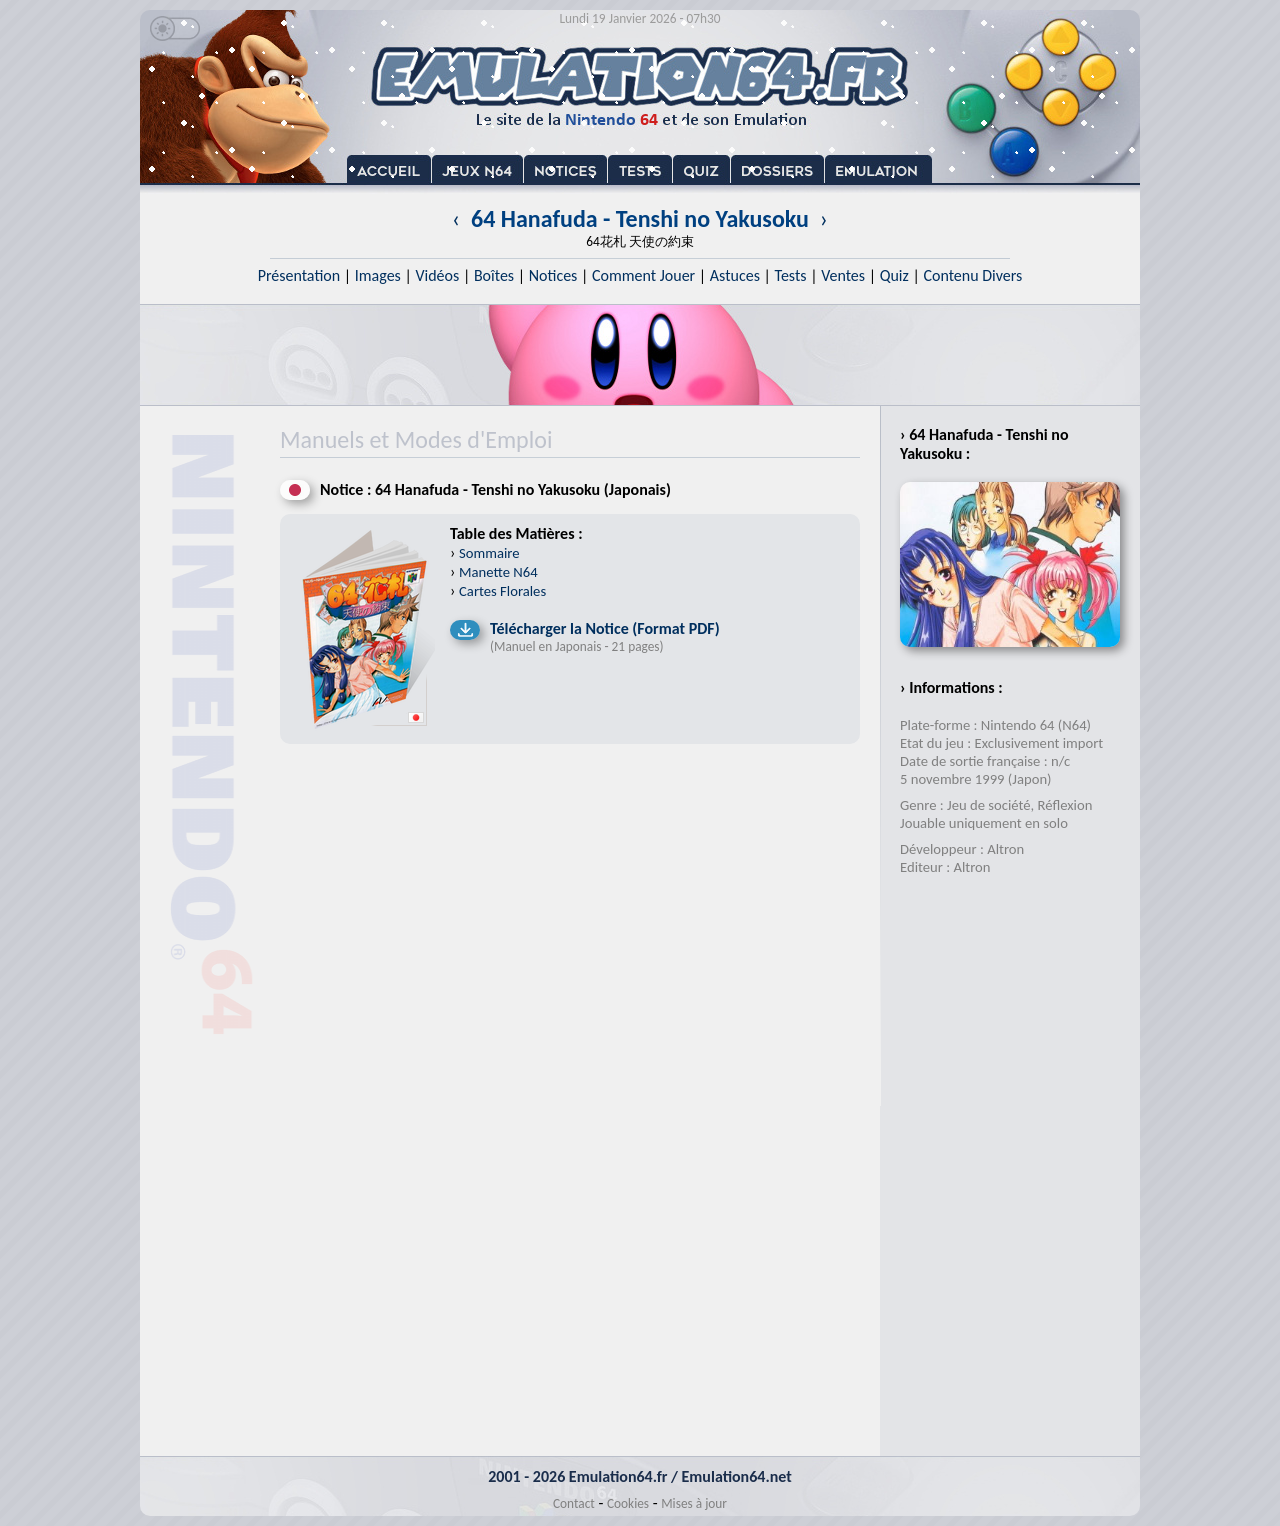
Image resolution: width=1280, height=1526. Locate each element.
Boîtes (494, 275)
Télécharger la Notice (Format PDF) (605, 628)
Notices (553, 275)
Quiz (894, 275)
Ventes (843, 275)
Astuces (735, 275)
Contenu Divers (972, 275)
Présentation (299, 275)
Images (378, 275)
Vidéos (437, 275)
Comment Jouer (643, 275)
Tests (791, 275)
